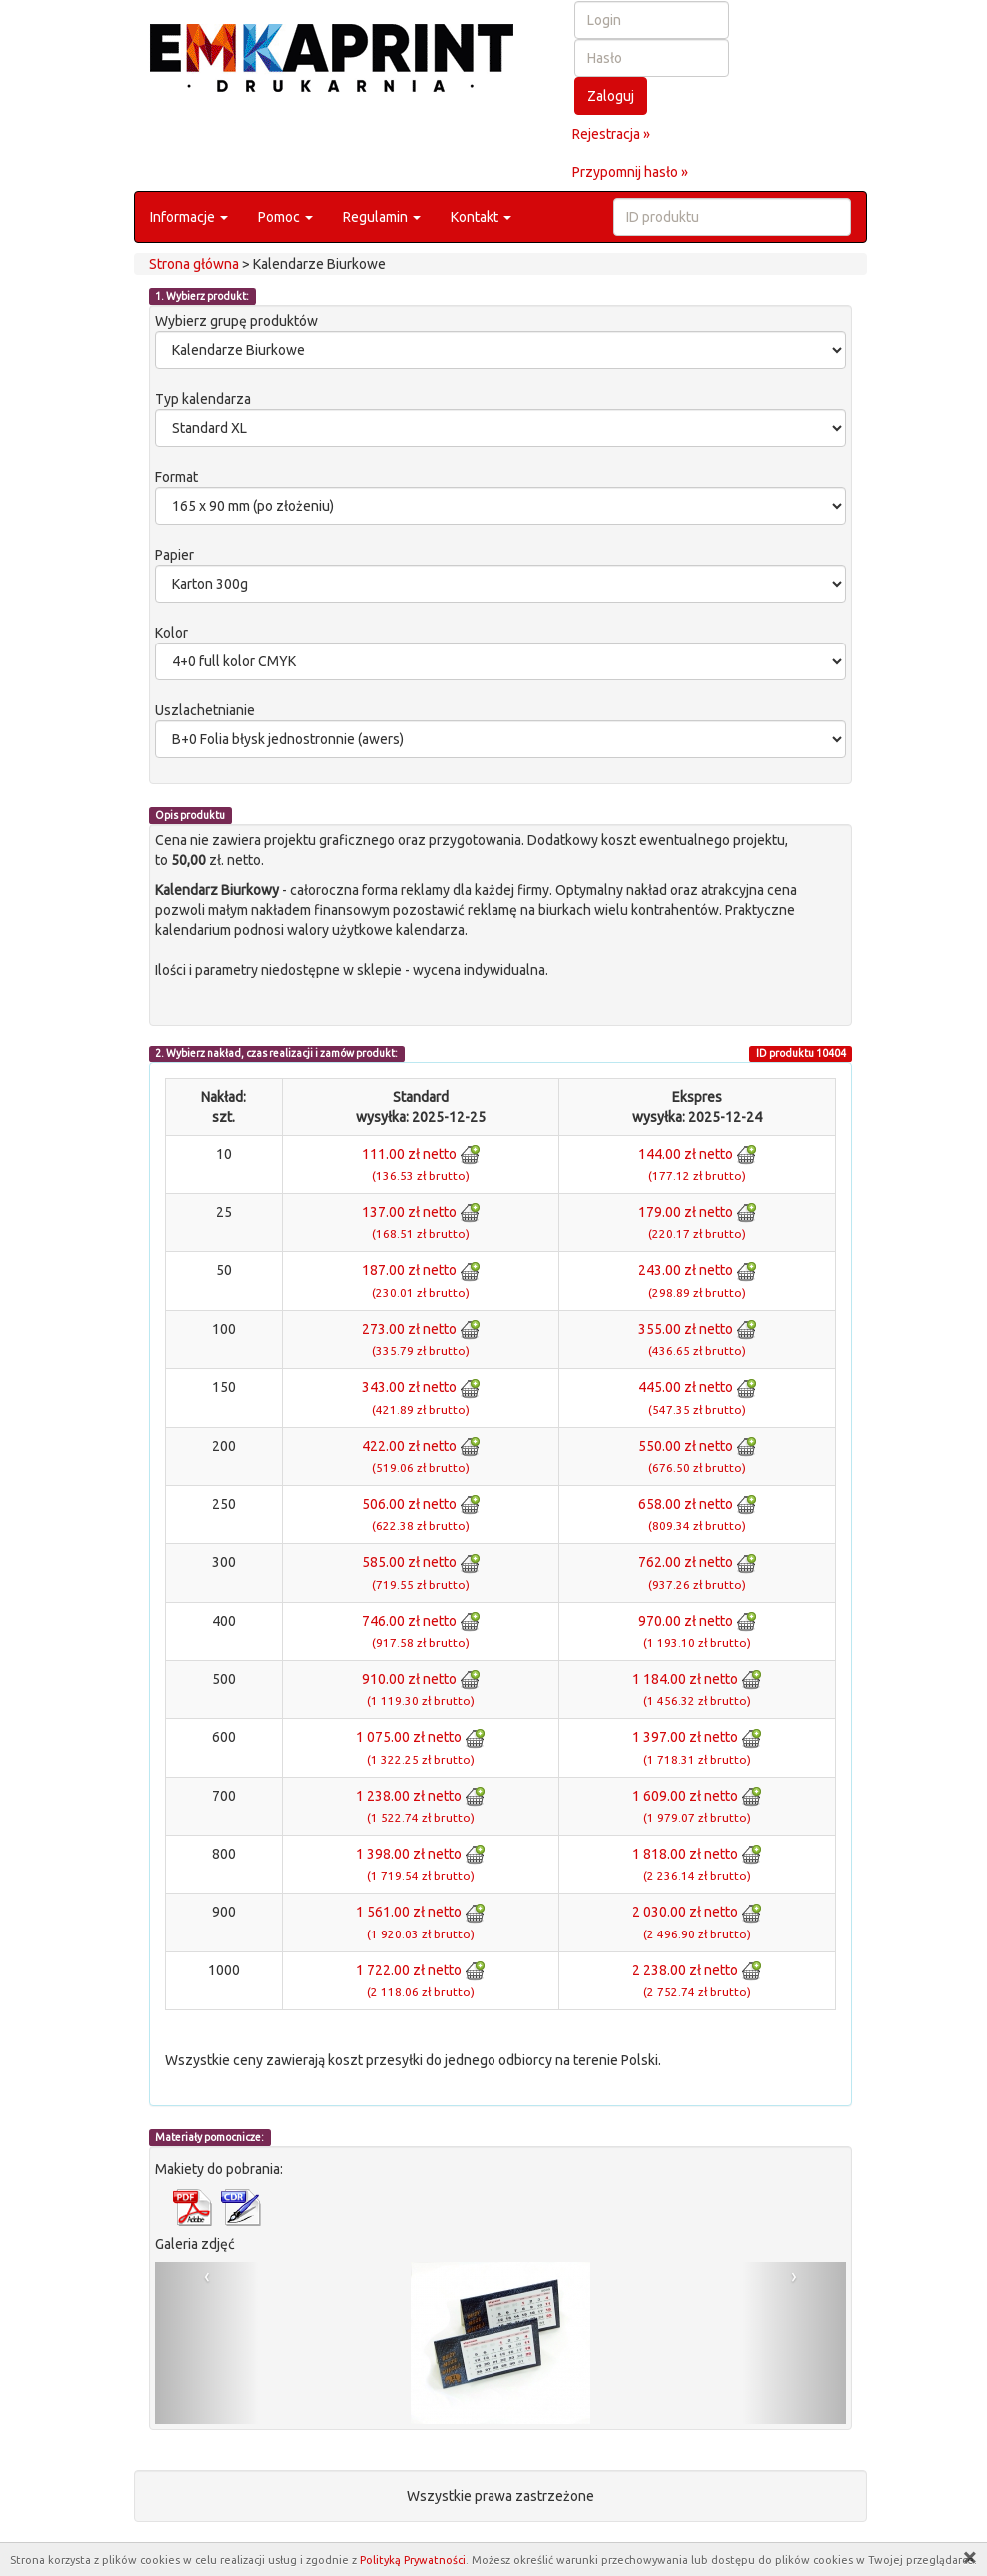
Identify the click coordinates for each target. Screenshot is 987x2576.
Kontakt (481, 217)
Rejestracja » (611, 134)
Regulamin (382, 217)
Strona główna (194, 264)
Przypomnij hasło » (630, 172)
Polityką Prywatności (413, 2560)
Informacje (189, 217)
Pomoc (285, 217)
